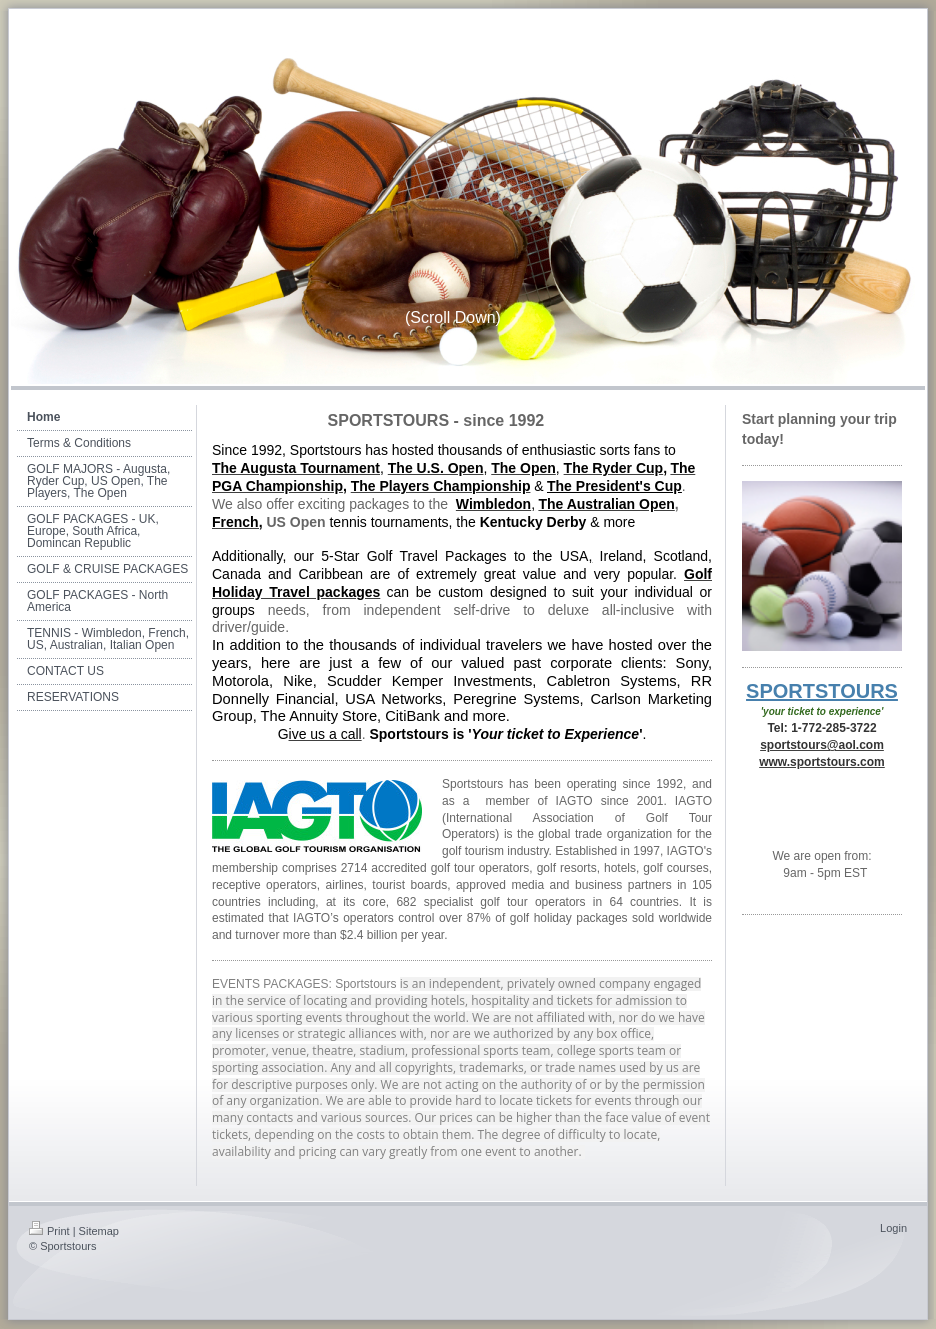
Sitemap (99, 1231)
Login (893, 1228)
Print (49, 1231)
